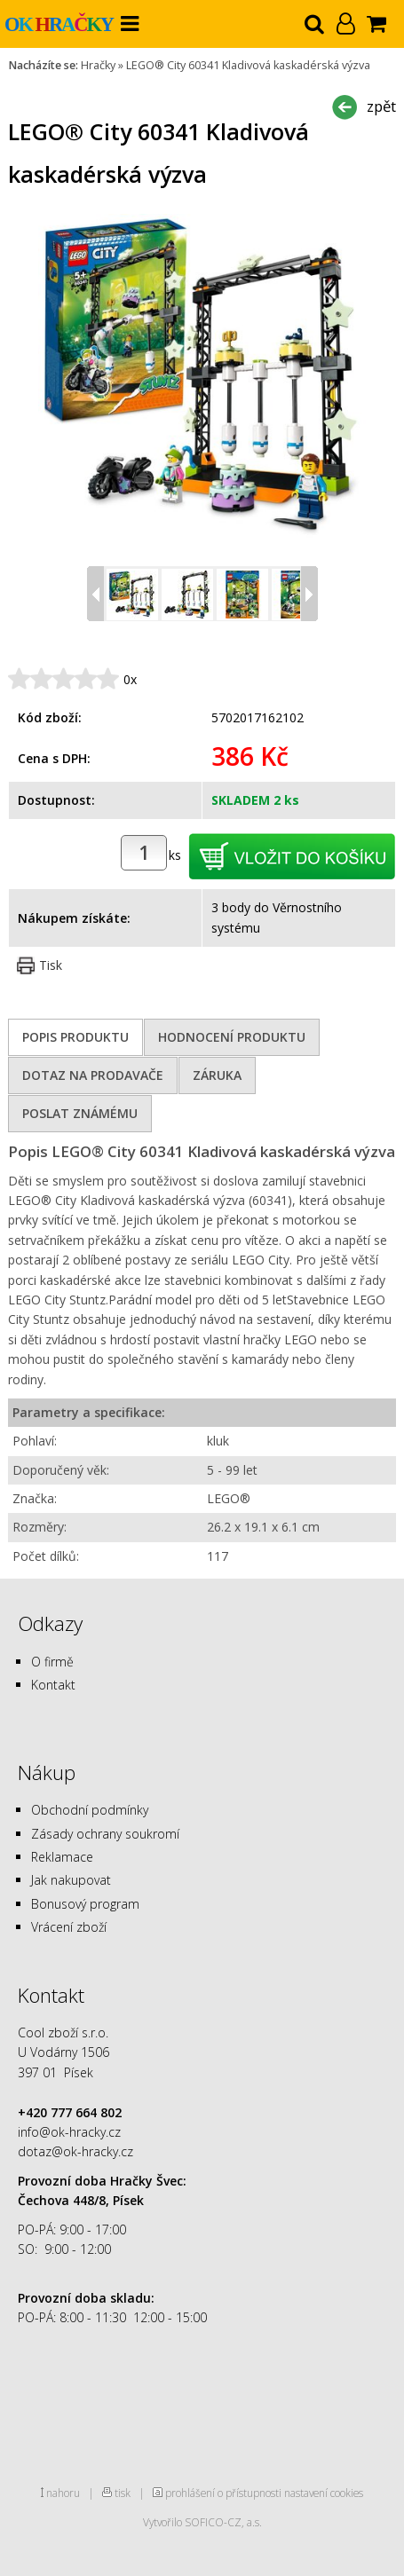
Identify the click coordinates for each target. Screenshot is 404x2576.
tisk (123, 2492)
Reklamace (62, 1856)
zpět (381, 106)
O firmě (52, 1661)
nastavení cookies (323, 2492)
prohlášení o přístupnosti (223, 2492)
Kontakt (53, 1684)
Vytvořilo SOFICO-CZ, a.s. (202, 2522)
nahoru (63, 2492)
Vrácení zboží (69, 1926)
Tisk (50, 965)
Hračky (98, 65)
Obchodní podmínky (89, 1809)
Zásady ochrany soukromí (105, 1833)
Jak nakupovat (71, 1879)
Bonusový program (85, 1903)
